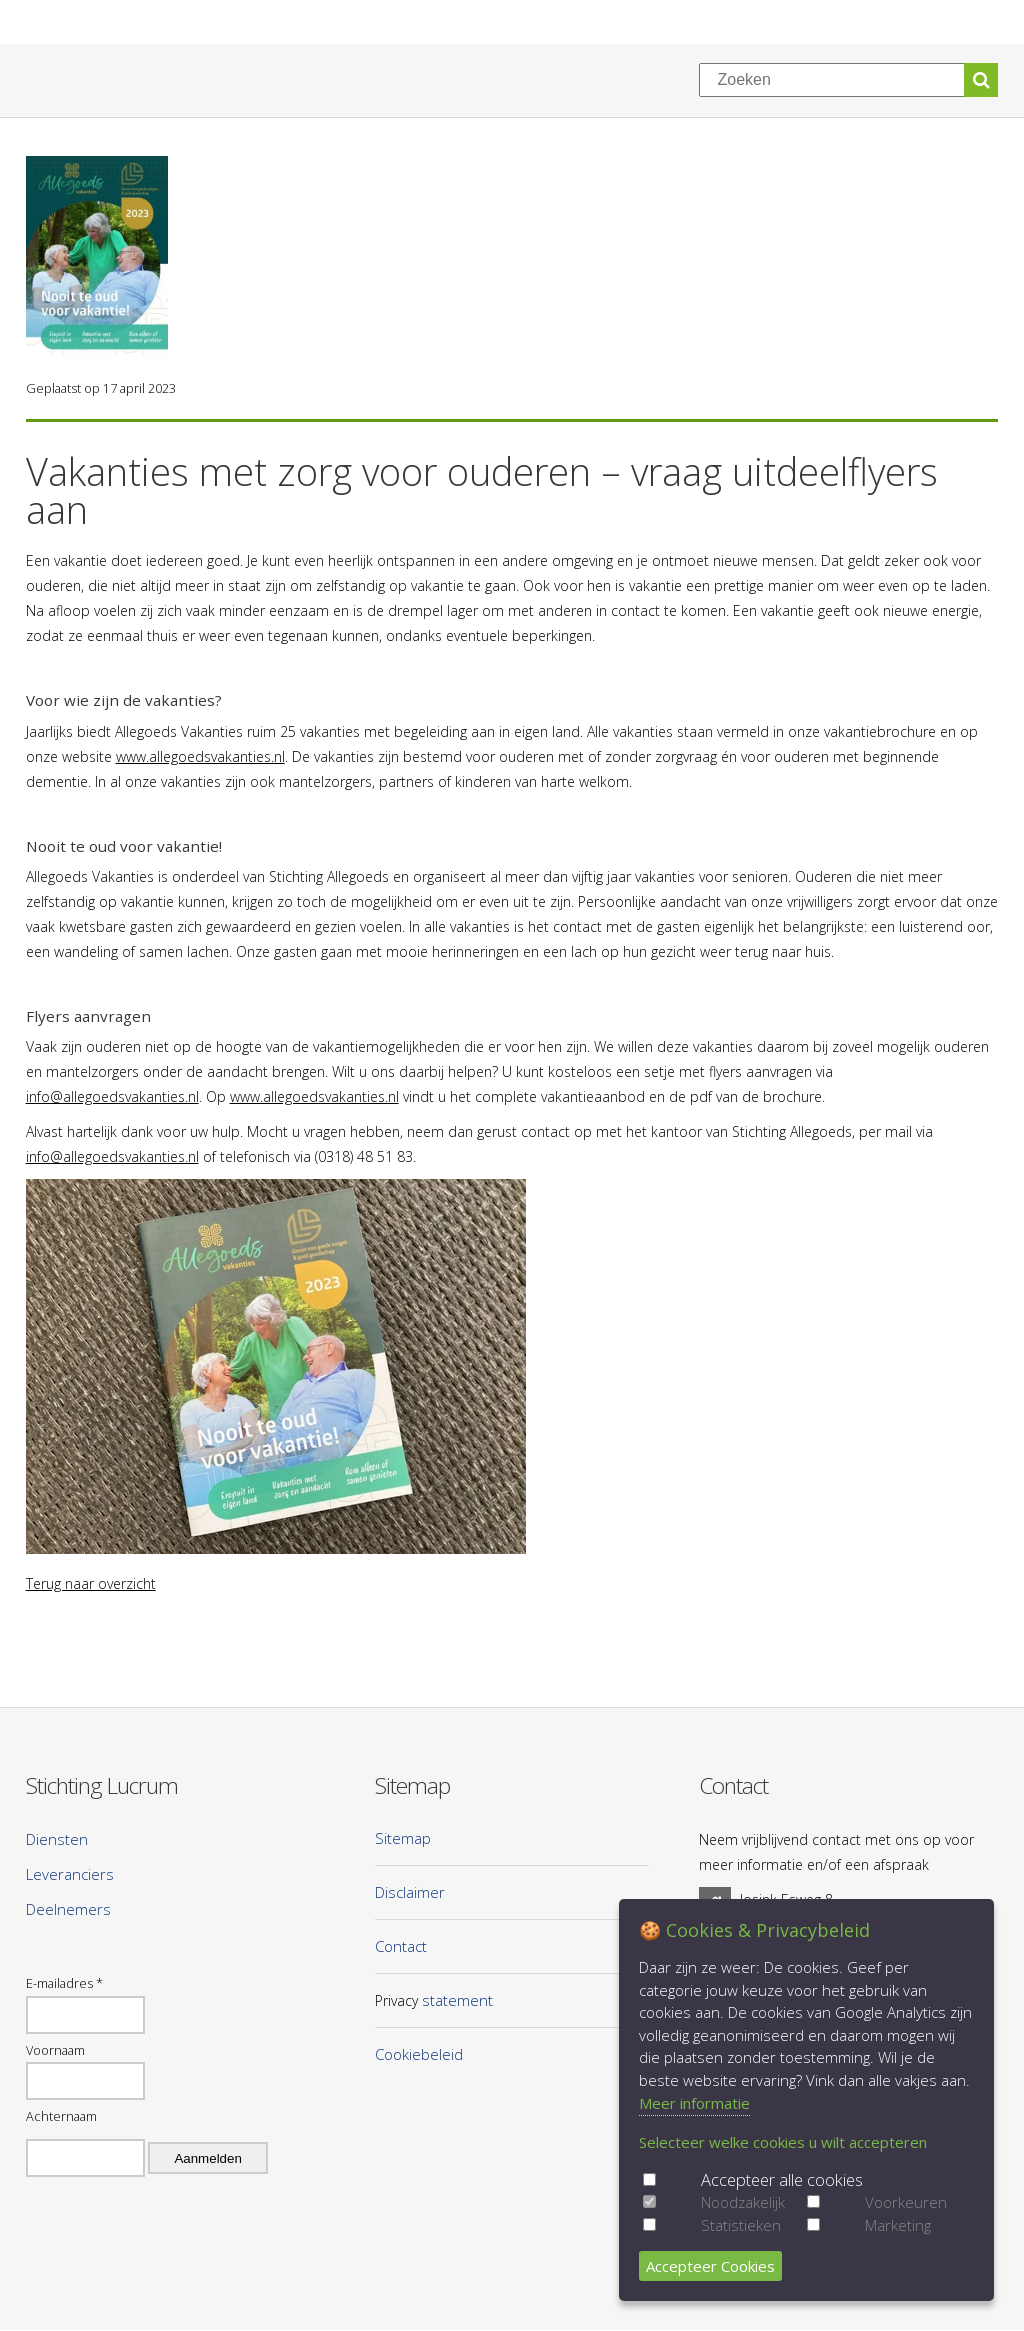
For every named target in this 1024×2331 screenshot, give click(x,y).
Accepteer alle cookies (782, 2179)
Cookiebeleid (419, 2054)
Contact (401, 1946)
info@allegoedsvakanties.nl (112, 1096)
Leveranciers (70, 1874)
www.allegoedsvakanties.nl (200, 756)
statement (457, 2000)
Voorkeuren (906, 2202)
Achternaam (61, 2116)
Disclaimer (410, 1892)
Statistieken (741, 2225)
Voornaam (55, 2050)
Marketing (898, 2225)
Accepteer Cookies (710, 2266)
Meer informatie (694, 2103)
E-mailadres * (64, 1983)
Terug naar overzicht (91, 1583)
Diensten (57, 1839)
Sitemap (403, 1838)
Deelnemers (68, 1909)
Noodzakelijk (743, 2202)
